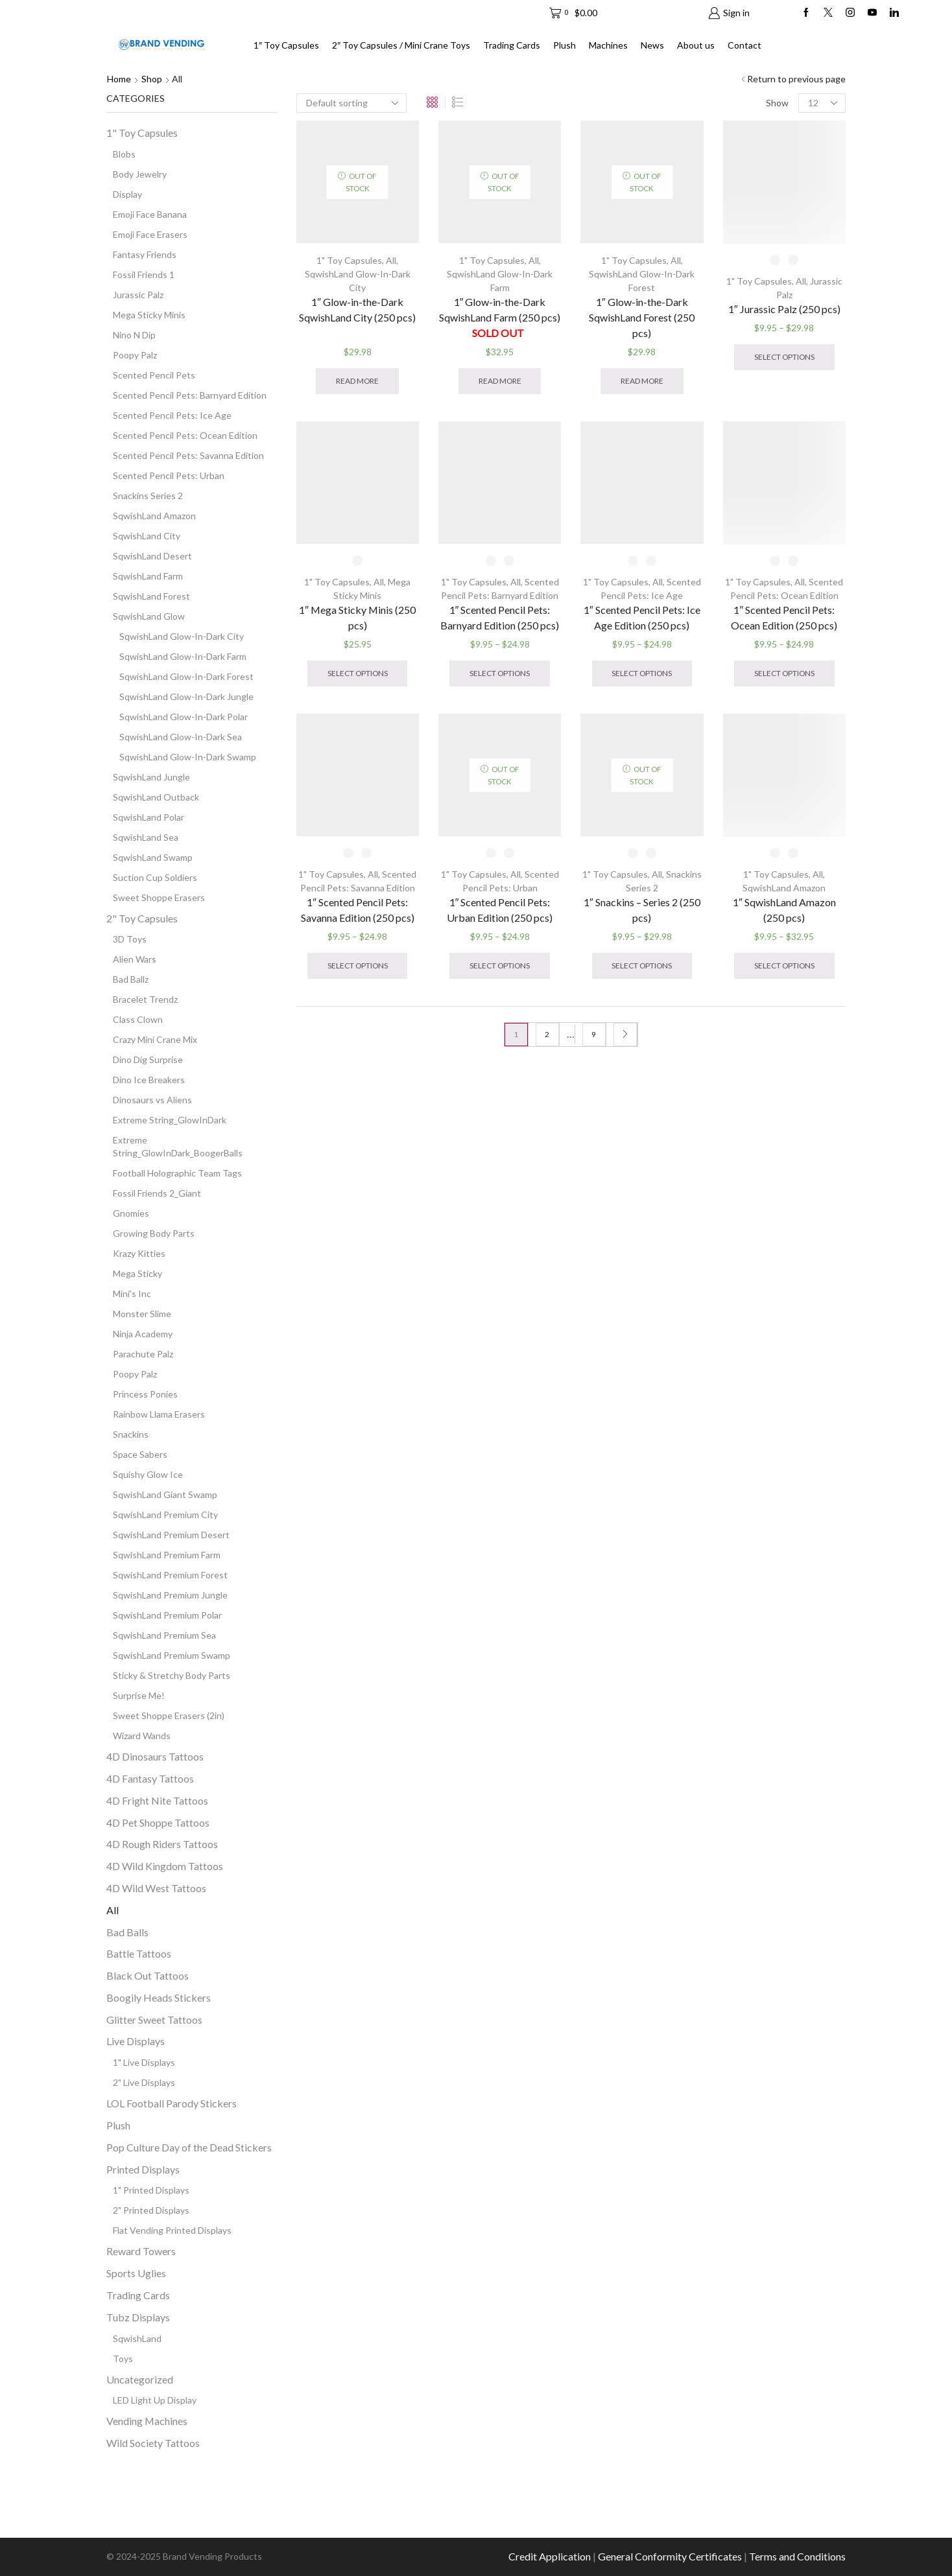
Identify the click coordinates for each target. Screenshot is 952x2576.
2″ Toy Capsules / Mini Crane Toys (401, 45)
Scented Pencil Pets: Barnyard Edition (190, 395)
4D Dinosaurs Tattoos (155, 1756)
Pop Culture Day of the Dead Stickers (189, 2147)
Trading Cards (511, 45)
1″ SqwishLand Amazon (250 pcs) (784, 910)
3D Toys (130, 938)
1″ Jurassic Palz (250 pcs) (784, 309)
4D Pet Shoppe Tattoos (157, 1822)
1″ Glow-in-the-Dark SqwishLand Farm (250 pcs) (499, 317)
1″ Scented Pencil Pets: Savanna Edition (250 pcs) (357, 910)
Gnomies (131, 1213)
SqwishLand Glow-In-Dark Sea (180, 736)
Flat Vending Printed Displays (172, 2230)
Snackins (131, 1434)
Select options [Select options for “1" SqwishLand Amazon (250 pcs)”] (784, 965)
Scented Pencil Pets (154, 375)
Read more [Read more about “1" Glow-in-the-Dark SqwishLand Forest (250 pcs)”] (642, 381)
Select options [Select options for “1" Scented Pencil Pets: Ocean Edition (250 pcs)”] (784, 673)
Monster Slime (142, 1313)
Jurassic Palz (138, 294)
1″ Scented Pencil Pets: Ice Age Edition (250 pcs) (642, 617)
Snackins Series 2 (148, 495)
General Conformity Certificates (670, 2556)
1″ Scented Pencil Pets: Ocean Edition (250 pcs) (784, 617)
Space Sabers (140, 1454)
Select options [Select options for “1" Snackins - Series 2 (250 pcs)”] (642, 965)
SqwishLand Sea (145, 837)
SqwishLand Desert (152, 555)
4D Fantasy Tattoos (150, 1778)
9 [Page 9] (593, 1034)
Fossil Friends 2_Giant (157, 1193)
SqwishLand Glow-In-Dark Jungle (186, 696)
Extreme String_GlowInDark (169, 1119)
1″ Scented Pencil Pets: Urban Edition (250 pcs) (500, 910)
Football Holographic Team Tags (177, 1172)
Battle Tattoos (138, 1953)
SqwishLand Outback (156, 796)
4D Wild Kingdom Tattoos (164, 1866)
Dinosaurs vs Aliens (152, 1099)
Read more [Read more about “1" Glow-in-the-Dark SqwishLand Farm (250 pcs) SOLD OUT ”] (500, 381)
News (652, 45)
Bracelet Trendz (145, 999)
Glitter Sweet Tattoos (154, 2019)
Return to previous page (796, 78)
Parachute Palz (143, 1353)
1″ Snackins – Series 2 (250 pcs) (642, 910)
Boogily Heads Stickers (158, 1997)
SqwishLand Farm (148, 575)
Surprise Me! (139, 1695)
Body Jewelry (140, 174)
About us (696, 45)
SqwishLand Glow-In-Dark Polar (183, 716)
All (391, 260)
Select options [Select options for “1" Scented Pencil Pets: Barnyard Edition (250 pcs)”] (500, 673)
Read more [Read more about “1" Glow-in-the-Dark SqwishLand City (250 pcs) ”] (357, 381)
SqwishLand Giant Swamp (165, 1494)
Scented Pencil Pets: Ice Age (172, 415)
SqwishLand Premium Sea (164, 1635)
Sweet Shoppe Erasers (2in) (168, 1715)
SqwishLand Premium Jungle (170, 1594)
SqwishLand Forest (151, 596)
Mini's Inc (132, 1293)
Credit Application (549, 2556)
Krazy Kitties (139, 1253)
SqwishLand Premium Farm (166, 1554)
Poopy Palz (135, 354)
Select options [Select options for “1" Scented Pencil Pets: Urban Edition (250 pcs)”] (500, 965)
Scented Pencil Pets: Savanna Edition (188, 455)
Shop (151, 78)
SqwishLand (137, 2338)
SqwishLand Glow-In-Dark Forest (186, 676)
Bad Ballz (131, 979)
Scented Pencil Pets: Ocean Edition (185, 435)
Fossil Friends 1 (143, 274)
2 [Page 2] (547, 1034)
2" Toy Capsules (142, 918)
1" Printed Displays (151, 2189)
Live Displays (135, 2041)
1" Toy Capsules (349, 260)
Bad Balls (127, 1932)
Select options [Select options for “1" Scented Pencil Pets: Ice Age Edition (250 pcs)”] (642, 673)
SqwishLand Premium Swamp (171, 1655)
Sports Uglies (136, 2273)
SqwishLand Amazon (784, 887)
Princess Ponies (145, 1393)
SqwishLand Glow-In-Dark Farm (182, 656)
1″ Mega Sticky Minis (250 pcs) (357, 617)
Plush (564, 45)
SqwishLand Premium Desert (171, 1534)
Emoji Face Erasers (150, 234)
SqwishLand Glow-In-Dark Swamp (187, 756)
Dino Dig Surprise (148, 1059)
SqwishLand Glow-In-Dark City (181, 636)
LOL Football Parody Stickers (171, 2103)
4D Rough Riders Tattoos (162, 1844)
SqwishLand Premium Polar (167, 1615)
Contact (744, 45)
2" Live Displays (144, 2082)
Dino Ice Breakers (149, 1079)
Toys (123, 2358)
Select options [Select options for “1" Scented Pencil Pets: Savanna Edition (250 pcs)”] (357, 965)
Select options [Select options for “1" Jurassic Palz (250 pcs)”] (784, 357)
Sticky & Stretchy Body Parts (171, 1675)
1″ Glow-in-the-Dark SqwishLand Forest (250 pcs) (642, 317)
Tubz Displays (138, 2317)
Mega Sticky (137, 1273)
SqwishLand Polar (148, 817)
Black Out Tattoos (147, 1975)
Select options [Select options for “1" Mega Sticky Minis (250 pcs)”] (357, 673)
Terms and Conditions (797, 2556)
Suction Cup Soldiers (155, 877)
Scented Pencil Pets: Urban (168, 475)
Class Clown (138, 1019)
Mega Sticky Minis (149, 314)
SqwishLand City (146, 535)
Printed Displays (143, 2169)
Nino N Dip (134, 334)
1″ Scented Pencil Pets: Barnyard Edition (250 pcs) (499, 617)
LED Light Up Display (154, 2400)
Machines (608, 45)
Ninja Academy (143, 1333)
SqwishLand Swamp (153, 857)
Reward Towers (141, 2251)
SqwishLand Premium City (165, 1514)
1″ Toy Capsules (286, 45)
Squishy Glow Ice (148, 1474)
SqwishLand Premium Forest (170, 1574)
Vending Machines (146, 2421)
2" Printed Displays (151, 2210)
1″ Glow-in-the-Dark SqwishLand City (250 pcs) (357, 317)
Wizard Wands (142, 1735)
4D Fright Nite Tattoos (157, 1800)
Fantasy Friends (144, 254)
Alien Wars (134, 959)
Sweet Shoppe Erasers (159, 897)
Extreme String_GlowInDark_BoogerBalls (178, 1146)
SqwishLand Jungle (151, 776)
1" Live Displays (144, 2062)
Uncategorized (139, 2379)
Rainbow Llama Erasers (159, 1414)
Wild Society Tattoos (153, 2443)
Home (119, 78)
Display (127, 194)
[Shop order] (351, 103)
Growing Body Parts (154, 1233)
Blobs (124, 153)
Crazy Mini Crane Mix (155, 1039)
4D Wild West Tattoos (156, 1888)
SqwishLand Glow (149, 616)
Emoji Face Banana (150, 214)
